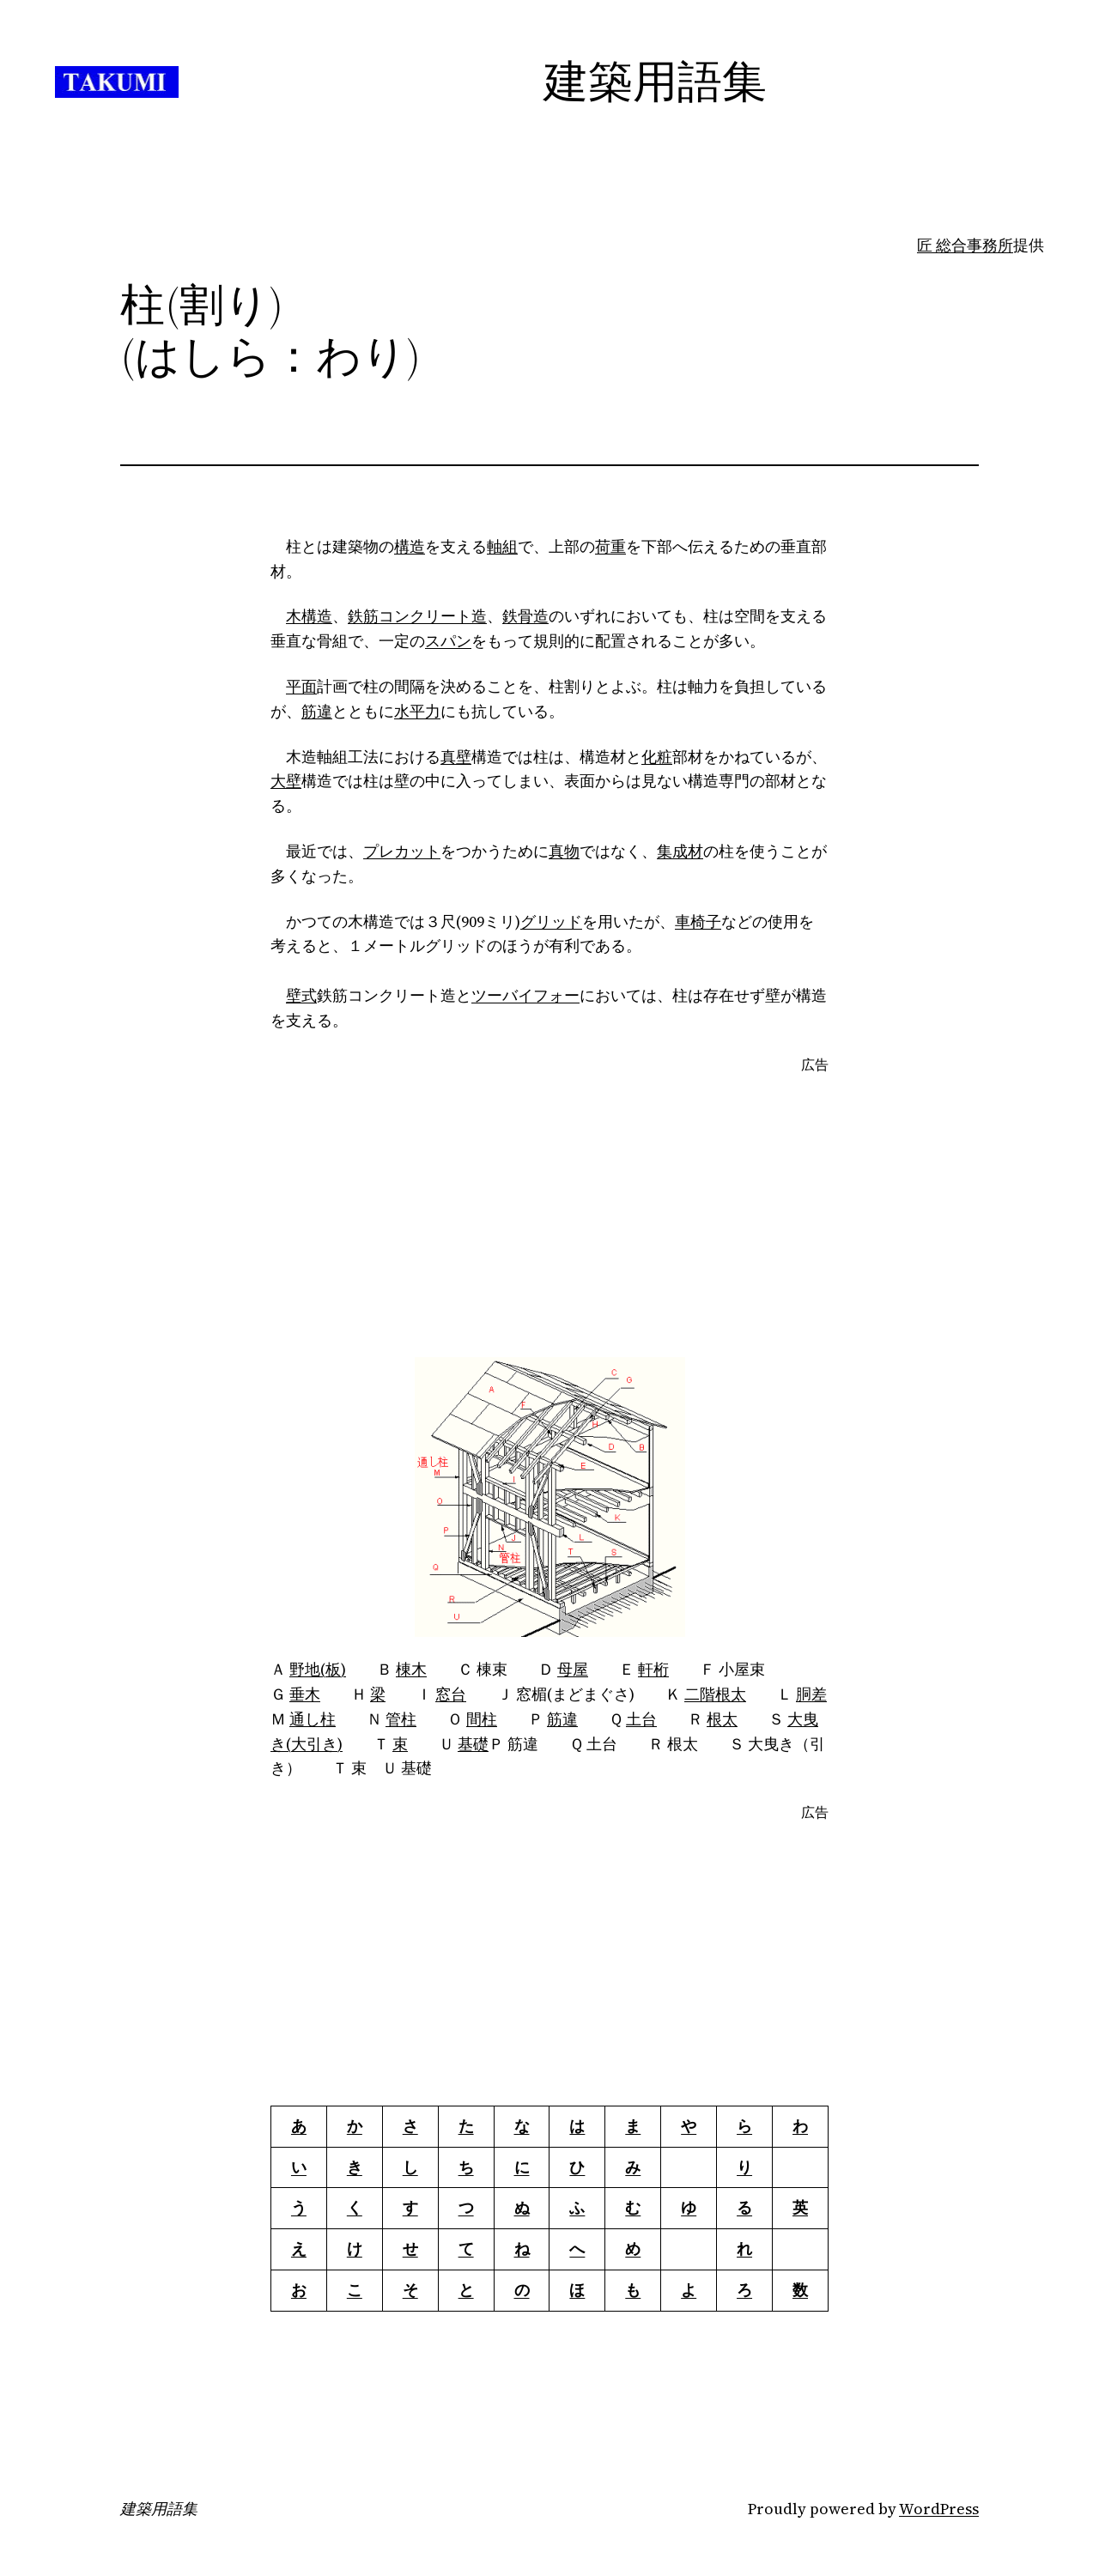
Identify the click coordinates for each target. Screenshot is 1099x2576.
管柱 (401, 1719)
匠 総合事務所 (965, 245)
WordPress (939, 2508)
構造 (409, 546)
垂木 (304, 1694)
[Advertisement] (549, 1216)
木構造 (309, 616)
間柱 (481, 1719)
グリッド (551, 921)
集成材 (680, 851)
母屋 (572, 1669)
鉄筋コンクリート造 (417, 616)
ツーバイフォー (525, 995)
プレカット (401, 851)
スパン (448, 641)
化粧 (656, 756)
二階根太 (715, 1694)
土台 (641, 1719)
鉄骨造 (525, 616)
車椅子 (698, 921)
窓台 (450, 1694)
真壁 (455, 756)
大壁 (285, 780)
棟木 (411, 1669)
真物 (564, 851)
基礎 (473, 1744)
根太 (722, 1719)
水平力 (417, 711)
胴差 (811, 1694)
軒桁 (653, 1669)
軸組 (502, 546)
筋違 (316, 711)
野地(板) (317, 1669)
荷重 (610, 546)
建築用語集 (158, 2509)
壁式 (301, 995)
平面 (301, 686)
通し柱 (312, 1719)
